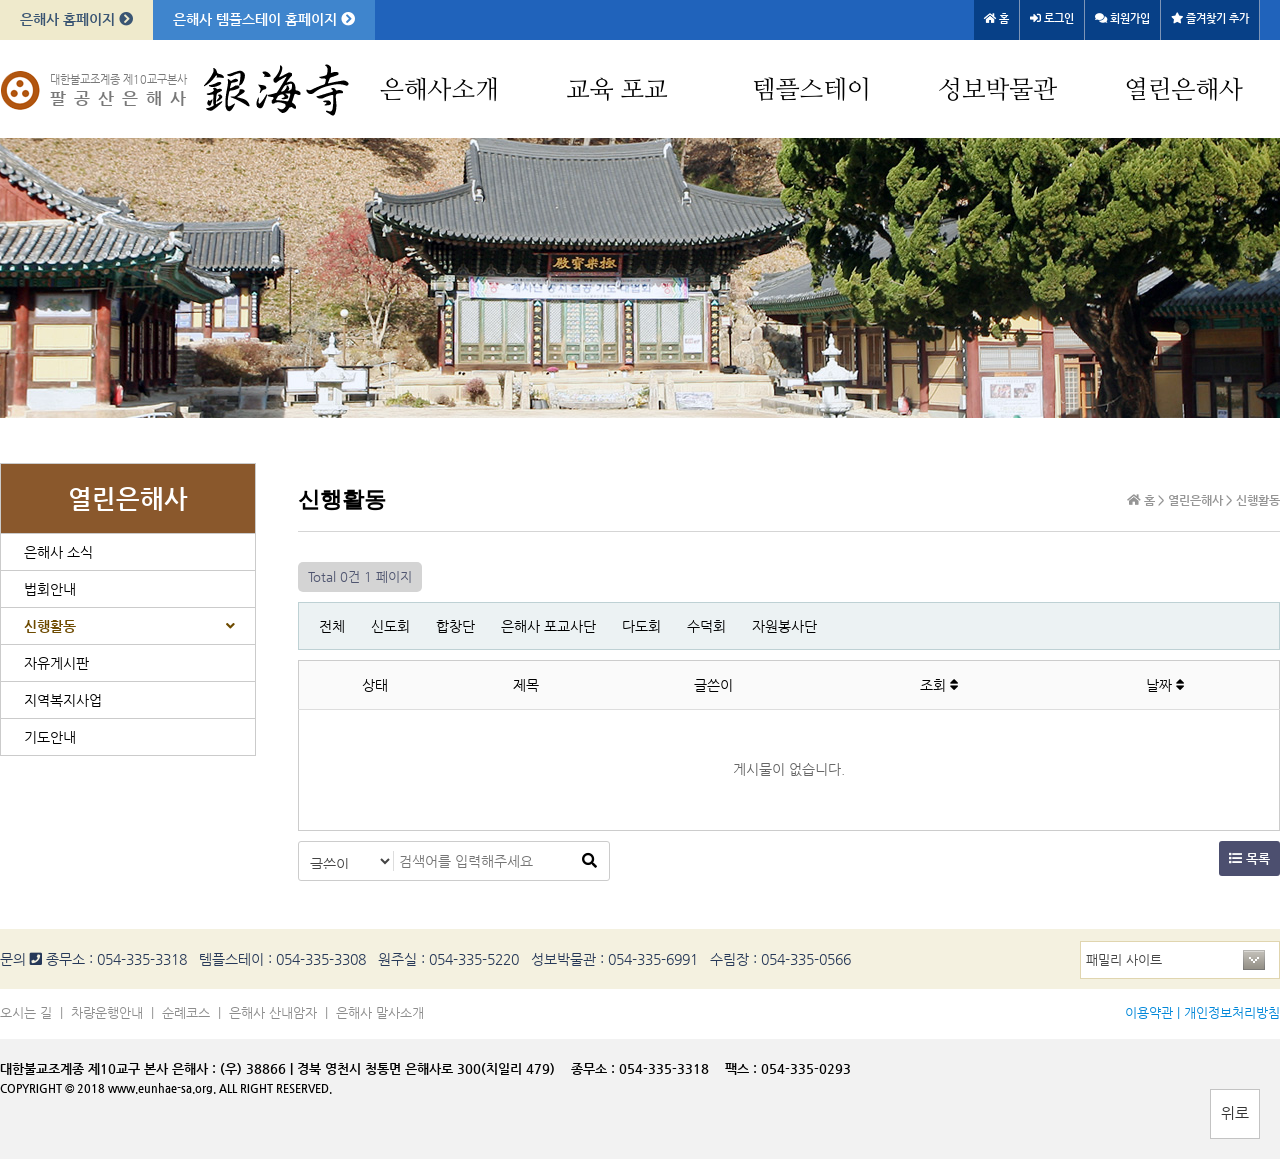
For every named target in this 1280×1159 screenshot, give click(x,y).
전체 (332, 626)
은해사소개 (439, 90)
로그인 (1052, 18)
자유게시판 (56, 663)
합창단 (455, 626)
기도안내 (50, 737)
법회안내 (50, 589)
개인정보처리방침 (1232, 1012)
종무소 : (595, 1068)
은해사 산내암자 (273, 1012)
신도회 (390, 626)
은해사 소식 (58, 552)
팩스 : (743, 1068)
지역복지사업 (63, 700)
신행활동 (50, 626)
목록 (1249, 858)
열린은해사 (1183, 90)
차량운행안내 (107, 1012)
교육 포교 (617, 90)
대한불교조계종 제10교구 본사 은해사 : (108, 1068)
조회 (939, 685)
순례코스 (186, 1012)
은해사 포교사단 (548, 626)
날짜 (1165, 685)
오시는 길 (26, 1012)
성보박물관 (997, 90)
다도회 (641, 626)
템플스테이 (811, 90)
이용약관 (1149, 1012)
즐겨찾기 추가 (1210, 18)
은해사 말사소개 (380, 1012)
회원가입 (1122, 18)
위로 (1235, 1112)
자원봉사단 (784, 626)
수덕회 (706, 626)
